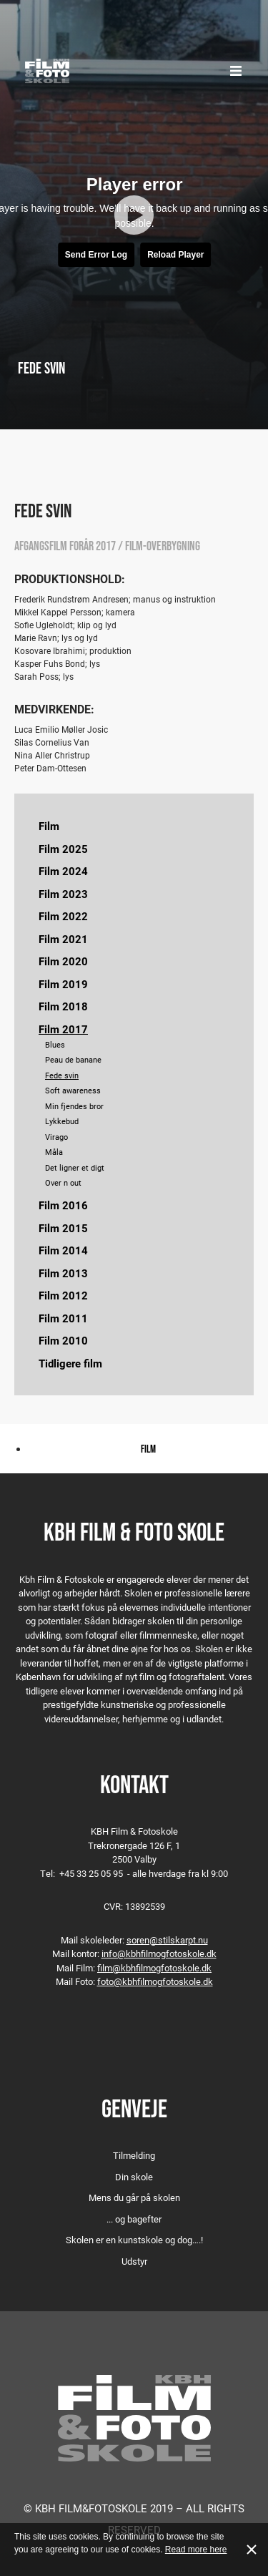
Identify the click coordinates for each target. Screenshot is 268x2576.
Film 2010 (63, 1340)
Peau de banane (73, 1059)
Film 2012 (63, 1295)
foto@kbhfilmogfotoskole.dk (155, 1981)
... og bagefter (134, 2218)
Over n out (63, 1182)
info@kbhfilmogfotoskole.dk (159, 1953)
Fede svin (62, 1075)
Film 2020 (63, 961)
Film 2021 (63, 939)
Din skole (134, 2176)
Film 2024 (63, 871)
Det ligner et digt (74, 1167)
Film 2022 (63, 916)
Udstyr (134, 2261)
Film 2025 (63, 848)
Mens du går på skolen (134, 2197)
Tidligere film (70, 1363)
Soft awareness (73, 1090)
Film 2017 (63, 1029)
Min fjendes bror (74, 1106)
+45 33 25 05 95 (91, 1873)
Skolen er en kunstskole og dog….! (134, 2239)
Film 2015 (63, 1228)
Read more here (196, 2550)
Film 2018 (63, 1006)
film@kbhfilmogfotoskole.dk (154, 1967)
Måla (54, 1151)
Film (49, 826)
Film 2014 (63, 1250)
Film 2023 (63, 894)
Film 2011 (63, 1318)
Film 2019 (63, 984)
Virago (56, 1136)
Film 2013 (63, 1273)
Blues (55, 1044)
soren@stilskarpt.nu (167, 1939)
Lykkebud (62, 1121)
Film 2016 (63, 1205)
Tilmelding (134, 2155)
